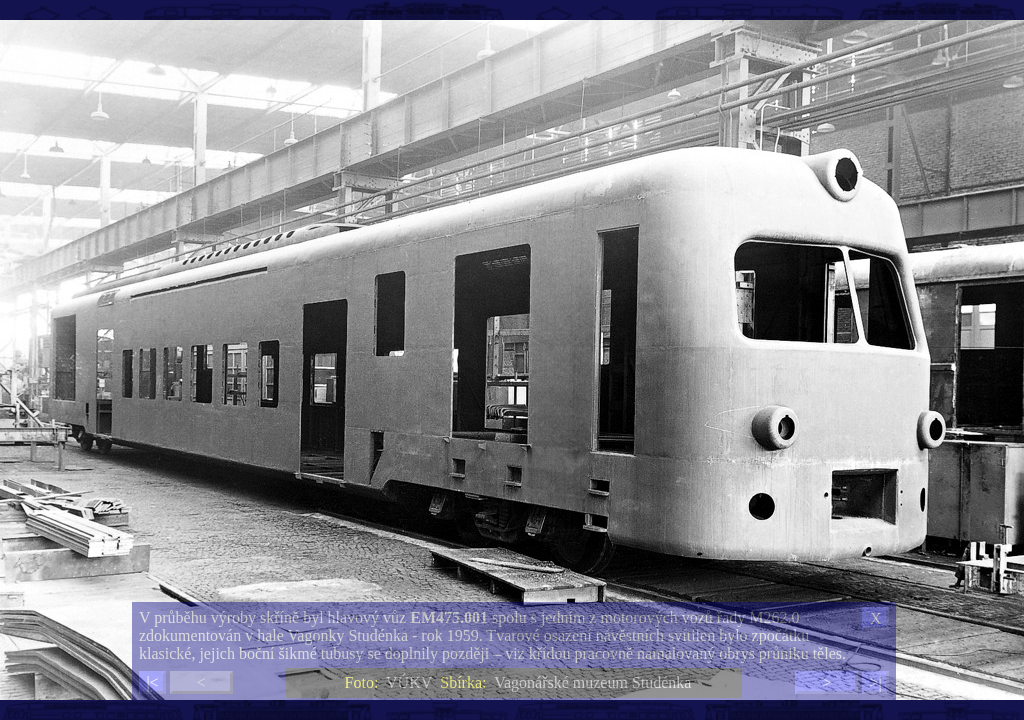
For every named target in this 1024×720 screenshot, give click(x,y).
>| (875, 682)
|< (152, 682)
